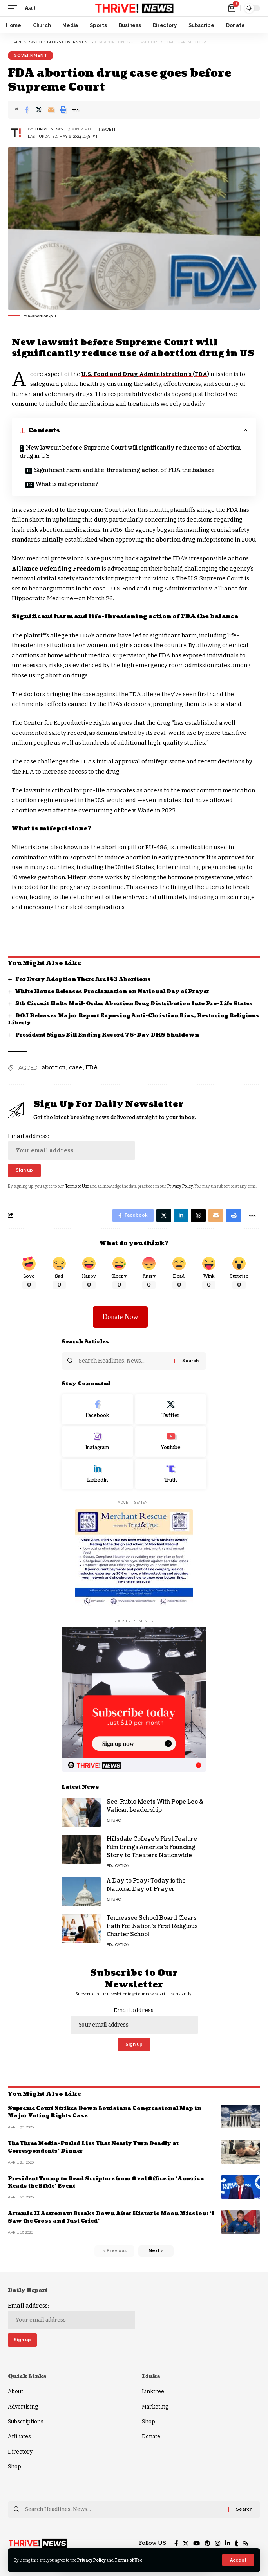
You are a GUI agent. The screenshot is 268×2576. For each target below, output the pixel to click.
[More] (75, 109)
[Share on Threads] (198, 1215)
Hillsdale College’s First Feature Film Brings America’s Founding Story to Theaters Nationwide (152, 1847)
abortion (54, 1067)
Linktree (153, 2391)
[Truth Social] (171, 1474)
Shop (14, 2466)
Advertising (23, 2406)
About (15, 2391)
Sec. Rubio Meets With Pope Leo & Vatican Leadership (155, 1806)
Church (115, 1820)
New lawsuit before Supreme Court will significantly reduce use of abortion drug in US (130, 452)
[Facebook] (97, 1409)
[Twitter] (171, 1409)
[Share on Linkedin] (181, 1215)
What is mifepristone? (67, 484)
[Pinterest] (207, 2543)
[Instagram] (97, 1441)
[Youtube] (171, 1441)
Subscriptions (25, 2421)
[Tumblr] (236, 2543)
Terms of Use (128, 2560)
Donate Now (120, 1317)
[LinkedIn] (97, 1474)
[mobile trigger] (14, 8)
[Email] (50, 109)
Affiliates (19, 2436)
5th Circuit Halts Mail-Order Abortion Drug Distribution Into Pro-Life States (134, 1003)
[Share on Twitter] (38, 109)
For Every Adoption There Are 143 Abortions (83, 979)
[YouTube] (196, 2543)
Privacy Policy (91, 2560)
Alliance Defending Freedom (56, 568)
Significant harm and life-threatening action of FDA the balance (124, 470)
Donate (151, 2436)
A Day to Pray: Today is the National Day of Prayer (146, 1885)
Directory (20, 2451)
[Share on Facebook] (26, 109)
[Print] (63, 109)
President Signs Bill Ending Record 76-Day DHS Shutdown (107, 1035)
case (75, 1067)
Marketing (155, 2406)
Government (30, 55)
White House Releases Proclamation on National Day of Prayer (112, 991)
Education (118, 1865)
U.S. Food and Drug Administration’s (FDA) (145, 374)
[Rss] (246, 2543)
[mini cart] (232, 8)
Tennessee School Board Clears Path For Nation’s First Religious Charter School (152, 1926)
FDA (91, 1067)
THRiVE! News (48, 129)
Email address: (71, 1146)
